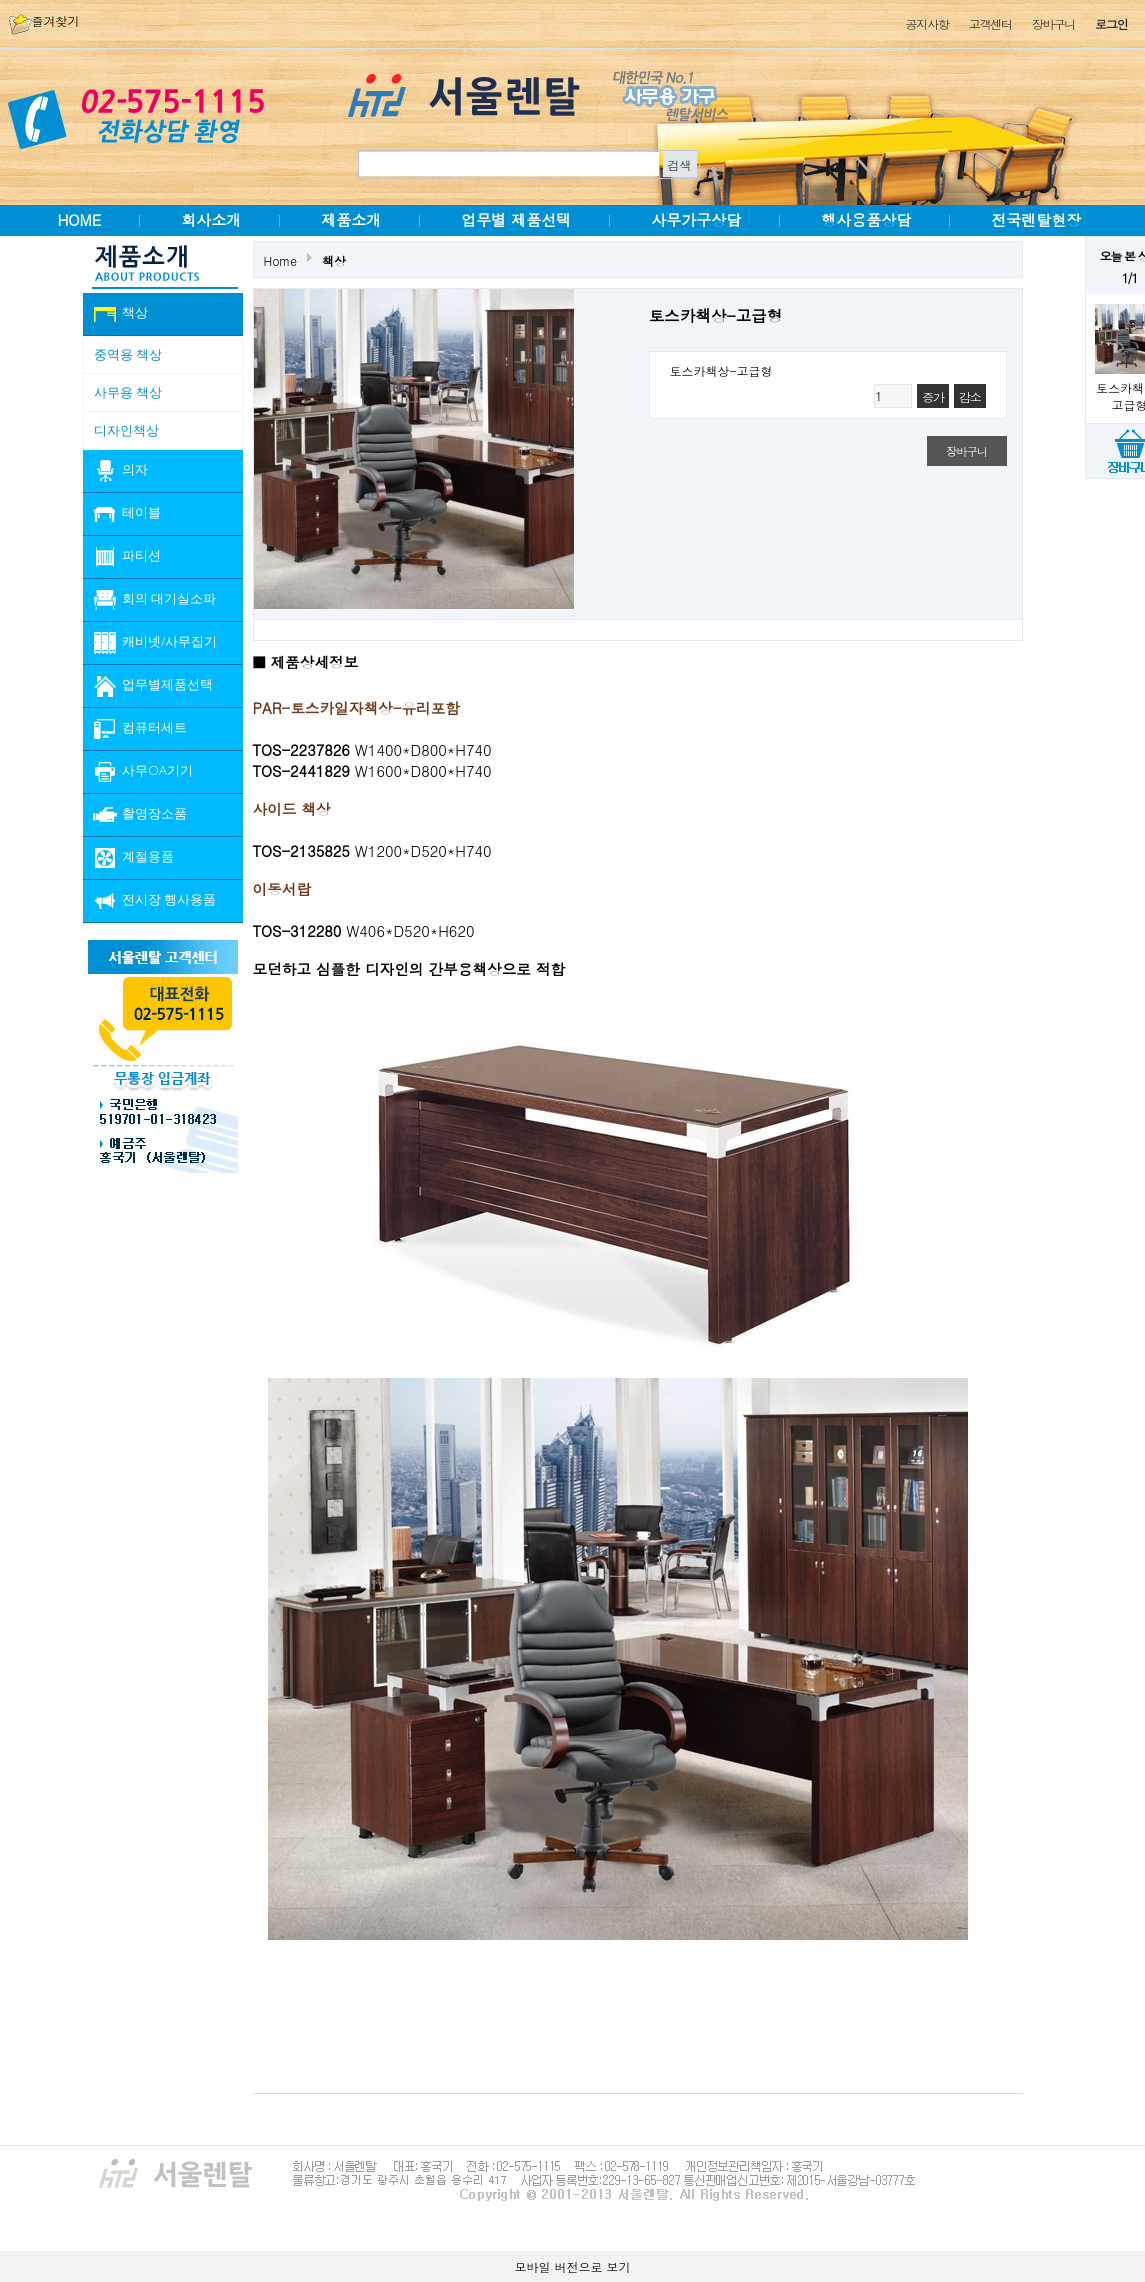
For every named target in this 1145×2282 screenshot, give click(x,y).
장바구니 (1053, 23)
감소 (970, 396)
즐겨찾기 (44, 20)
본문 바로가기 (0, 0)
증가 (933, 396)
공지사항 (926, 23)
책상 (334, 260)
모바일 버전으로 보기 (572, 2266)
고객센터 (990, 23)
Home (281, 260)
